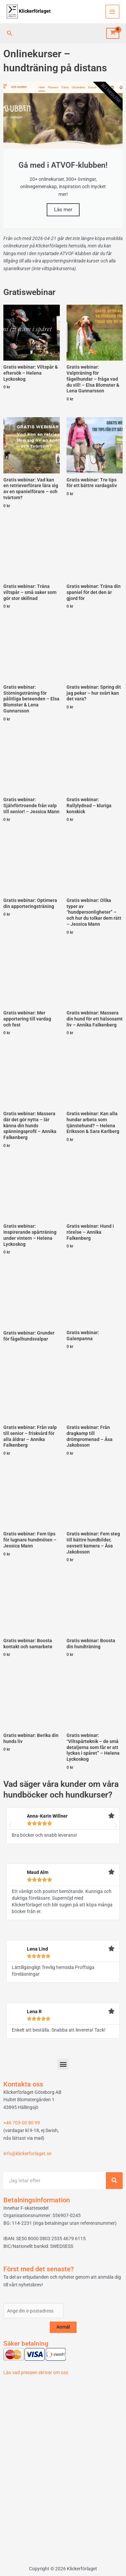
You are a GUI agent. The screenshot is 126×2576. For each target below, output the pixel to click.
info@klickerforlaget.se (27, 2153)
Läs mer (63, 210)
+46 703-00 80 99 (21, 2122)
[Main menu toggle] (112, 11)
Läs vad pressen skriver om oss (35, 2372)
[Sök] (114, 2180)
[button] (10, 33)
